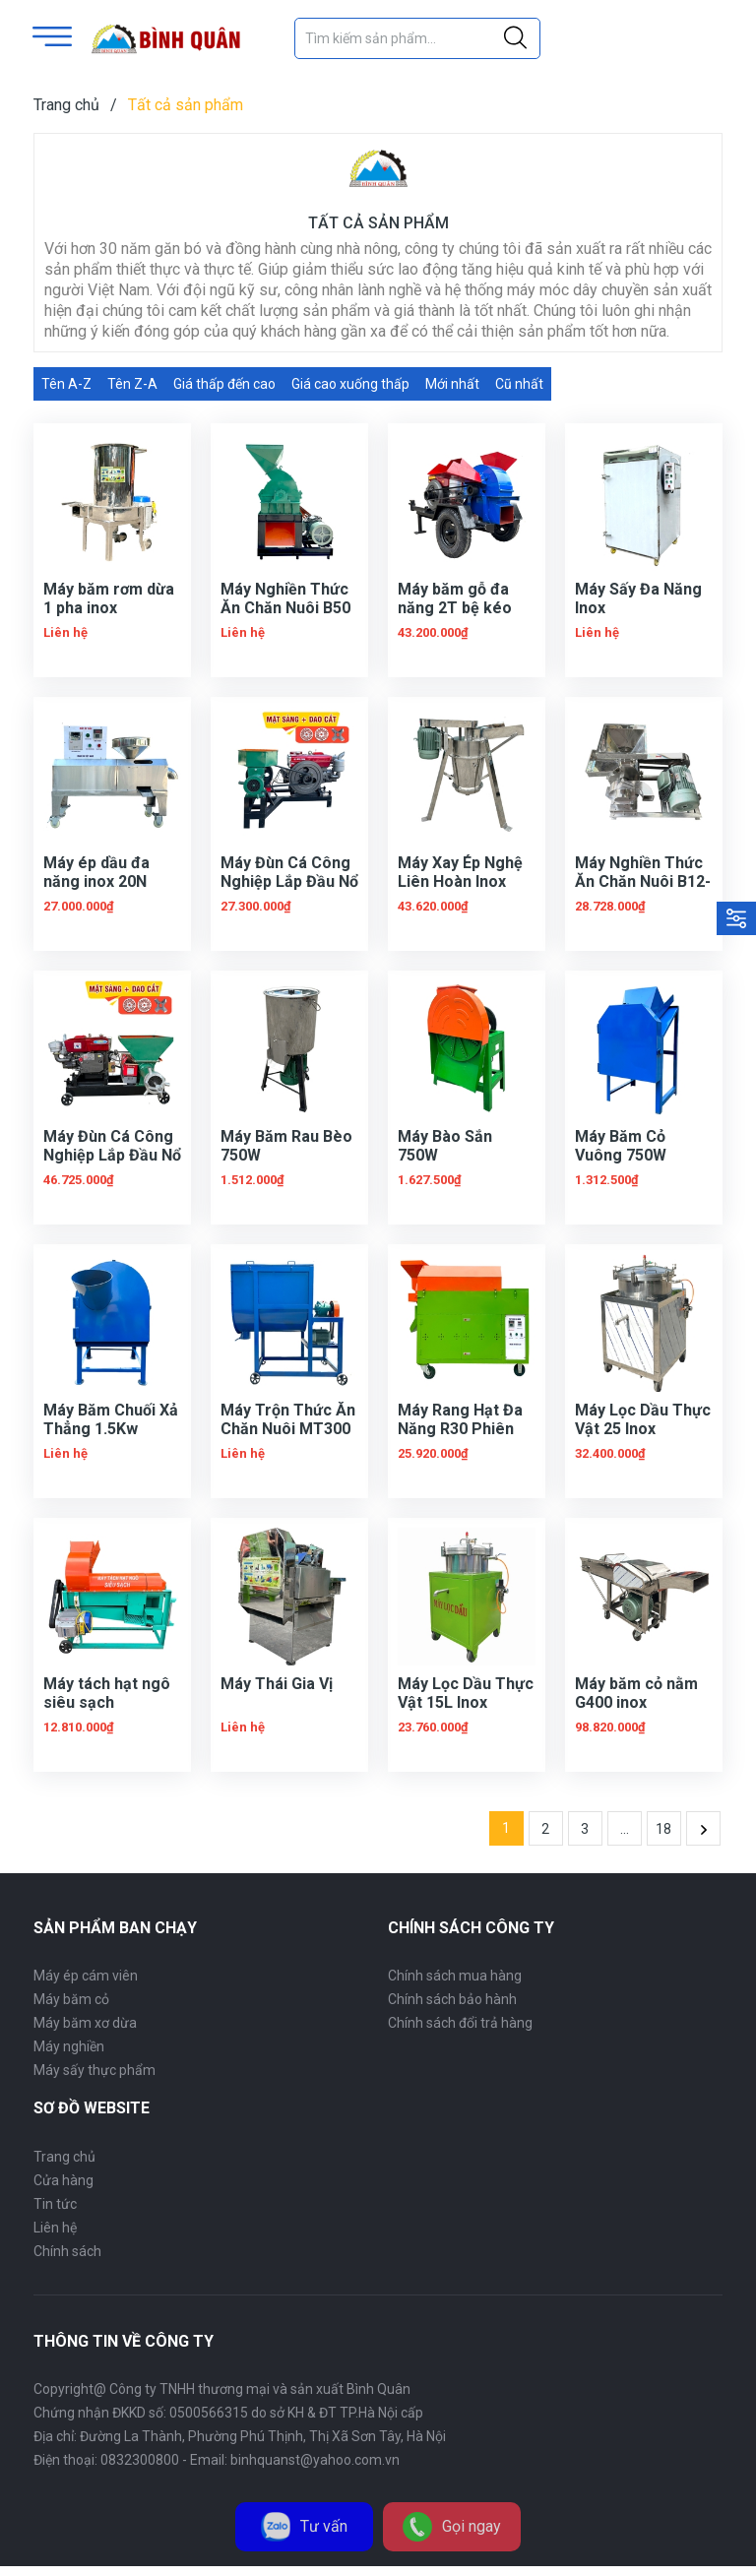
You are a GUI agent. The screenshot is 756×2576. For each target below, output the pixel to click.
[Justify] (515, 38)
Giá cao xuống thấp (350, 384)
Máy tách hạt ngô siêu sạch (106, 1693)
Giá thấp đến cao (224, 384)
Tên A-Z (66, 384)
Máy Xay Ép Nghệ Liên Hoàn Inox (460, 872)
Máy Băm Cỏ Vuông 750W (620, 1145)
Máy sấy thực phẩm (94, 2070)
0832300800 (139, 2460)
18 (663, 1829)
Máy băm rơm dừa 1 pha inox (108, 598)
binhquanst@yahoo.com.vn (315, 2460)
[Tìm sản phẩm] (417, 38)
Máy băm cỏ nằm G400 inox (636, 1693)
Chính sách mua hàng (455, 1975)
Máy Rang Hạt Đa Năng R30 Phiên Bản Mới (460, 1429)
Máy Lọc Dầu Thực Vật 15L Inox (466, 1693)
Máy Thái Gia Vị (276, 1683)
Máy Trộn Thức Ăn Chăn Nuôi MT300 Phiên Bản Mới (287, 1429)
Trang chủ (64, 2157)
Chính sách (67, 2251)
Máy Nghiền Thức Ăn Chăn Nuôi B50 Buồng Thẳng (285, 608)
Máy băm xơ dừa (85, 2023)
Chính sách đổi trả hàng (460, 2023)
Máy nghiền (68, 2046)
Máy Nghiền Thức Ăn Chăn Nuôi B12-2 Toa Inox (643, 881)
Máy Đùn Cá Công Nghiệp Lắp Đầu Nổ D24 (112, 1155)
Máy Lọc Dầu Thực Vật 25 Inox (643, 1419)
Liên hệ (55, 2227)
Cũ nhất (519, 384)
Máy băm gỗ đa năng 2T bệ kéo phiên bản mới (455, 608)
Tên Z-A (132, 384)
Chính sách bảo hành (452, 1999)
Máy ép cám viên (85, 1975)
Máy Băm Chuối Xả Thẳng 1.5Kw (110, 1419)
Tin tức (55, 2204)
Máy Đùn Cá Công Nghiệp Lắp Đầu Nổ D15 (289, 881)
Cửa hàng (63, 2180)
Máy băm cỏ (71, 1999)
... (624, 1829)
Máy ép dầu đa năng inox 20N (96, 872)
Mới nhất (452, 384)
